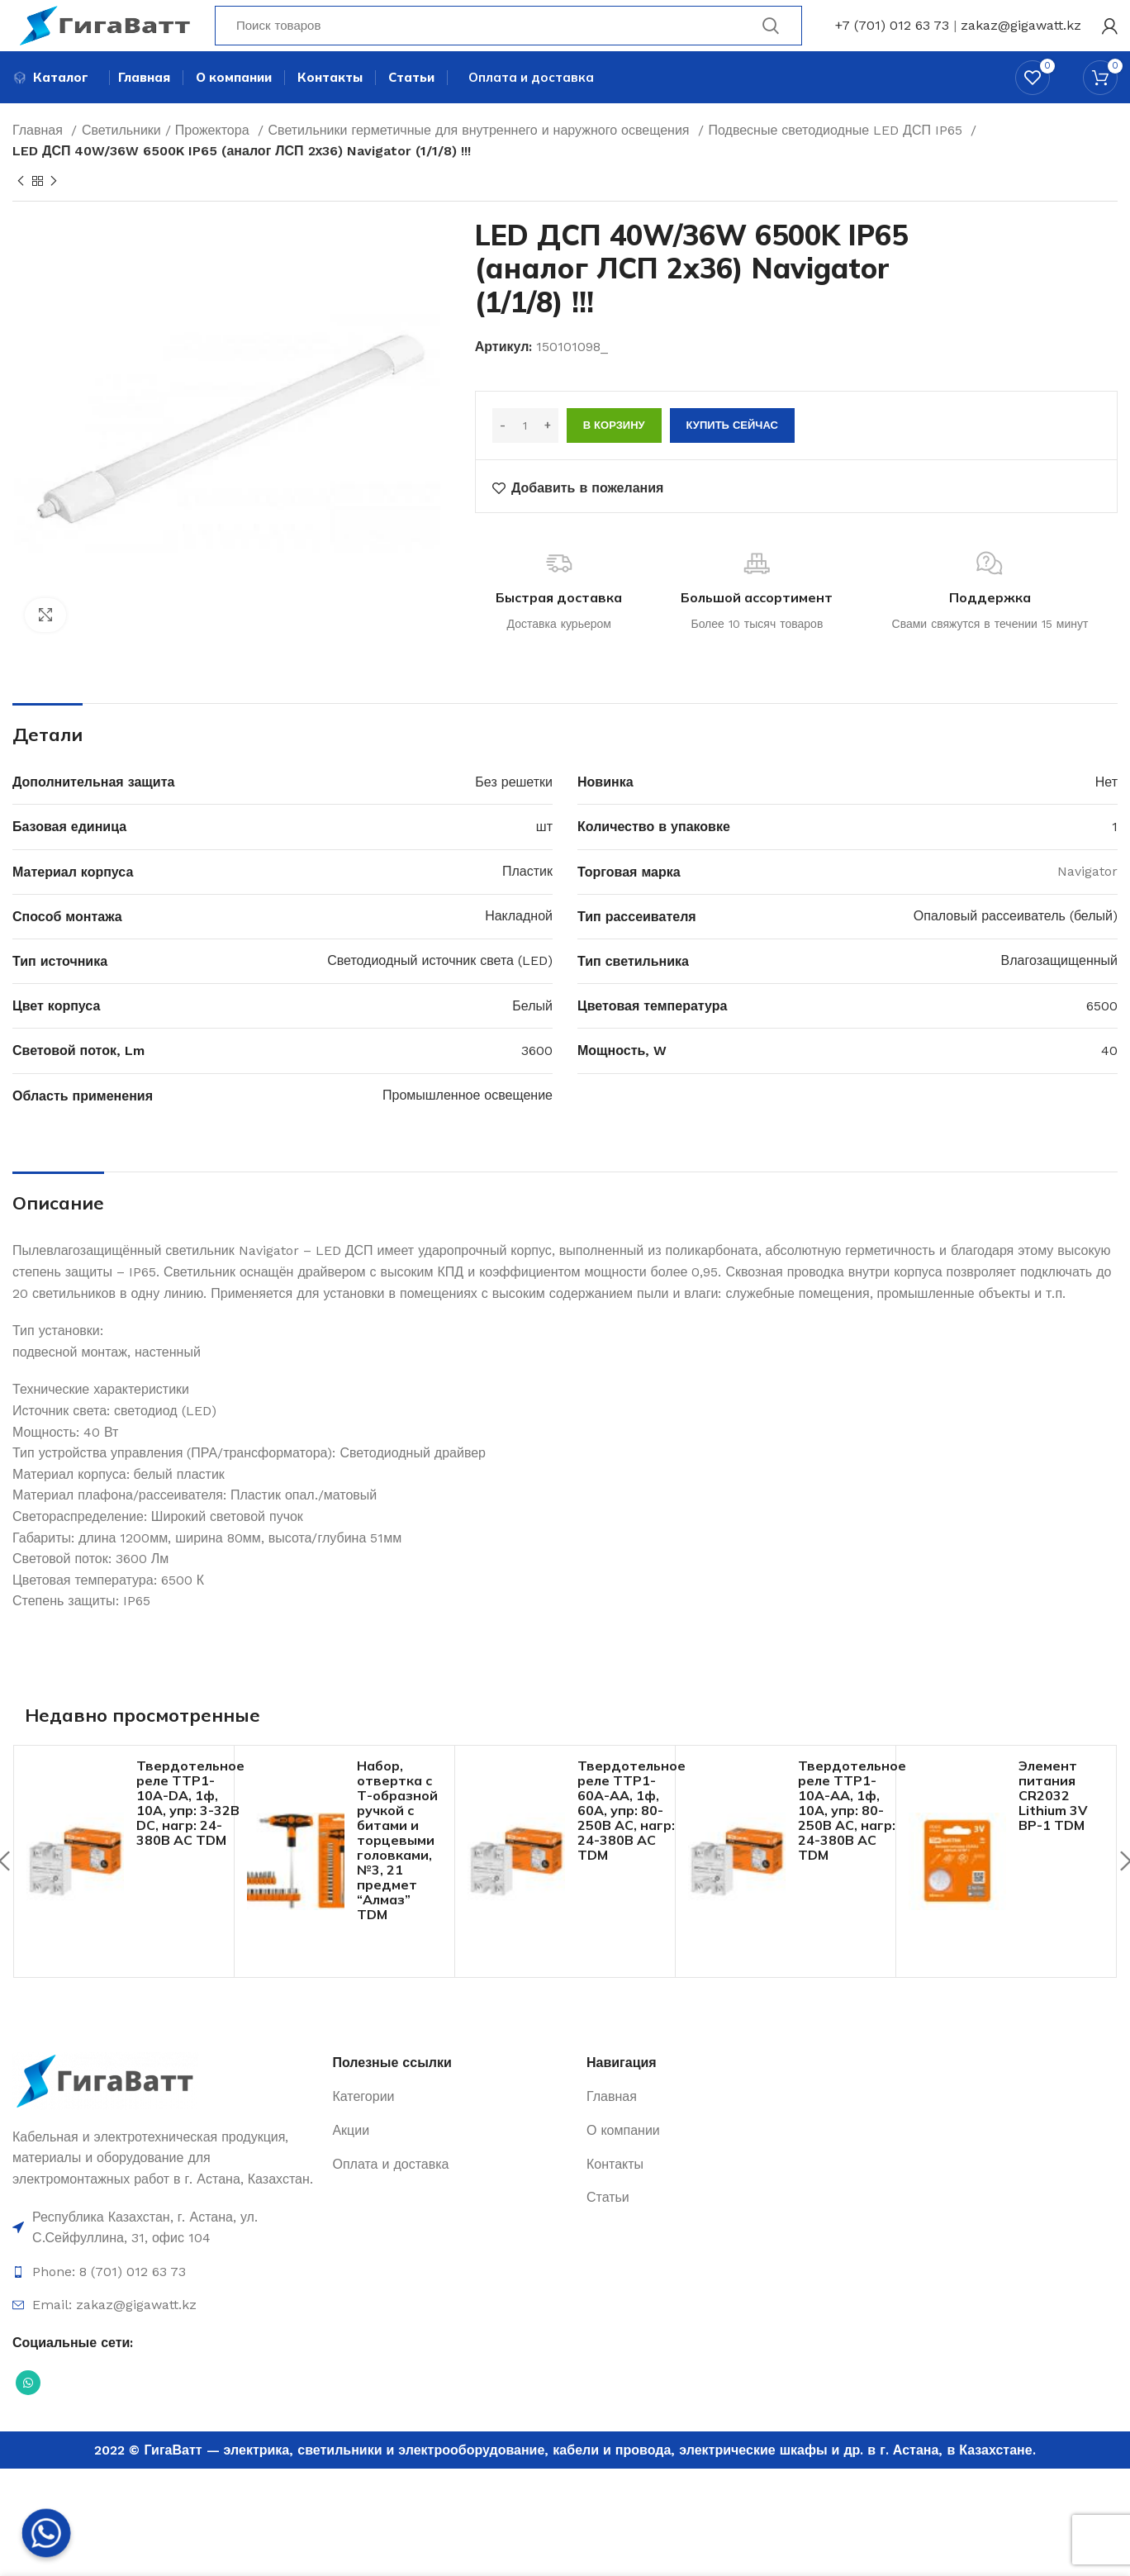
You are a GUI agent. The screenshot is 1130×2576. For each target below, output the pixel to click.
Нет (1106, 811)
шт (544, 855)
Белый (532, 1035)
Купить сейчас (732, 454)
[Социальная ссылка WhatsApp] (28, 2411)
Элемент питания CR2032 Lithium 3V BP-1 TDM (1053, 1824)
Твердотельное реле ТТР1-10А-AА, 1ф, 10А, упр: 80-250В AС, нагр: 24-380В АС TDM (852, 1839)
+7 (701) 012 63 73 (892, 37)
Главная (39, 159)
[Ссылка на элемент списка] (164, 2257)
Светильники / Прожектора (168, 159)
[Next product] (53, 210)
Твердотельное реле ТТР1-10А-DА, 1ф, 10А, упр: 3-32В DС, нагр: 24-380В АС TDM (190, 1831)
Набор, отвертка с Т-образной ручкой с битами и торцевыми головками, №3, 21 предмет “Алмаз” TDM (397, 1868)
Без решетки (514, 811)
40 (1109, 1079)
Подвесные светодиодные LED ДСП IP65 (838, 159)
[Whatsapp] (46, 2533)
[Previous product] (20, 210)
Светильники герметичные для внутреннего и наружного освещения (481, 159)
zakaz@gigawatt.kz (1021, 37)
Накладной (519, 945)
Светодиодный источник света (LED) (440, 989)
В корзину (614, 454)
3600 (537, 1079)
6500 (1102, 1035)
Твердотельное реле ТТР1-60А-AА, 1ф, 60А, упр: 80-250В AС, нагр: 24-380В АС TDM (631, 1839)
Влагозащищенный (1059, 989)
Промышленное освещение (467, 1124)
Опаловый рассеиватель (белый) (1016, 945)
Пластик (527, 900)
